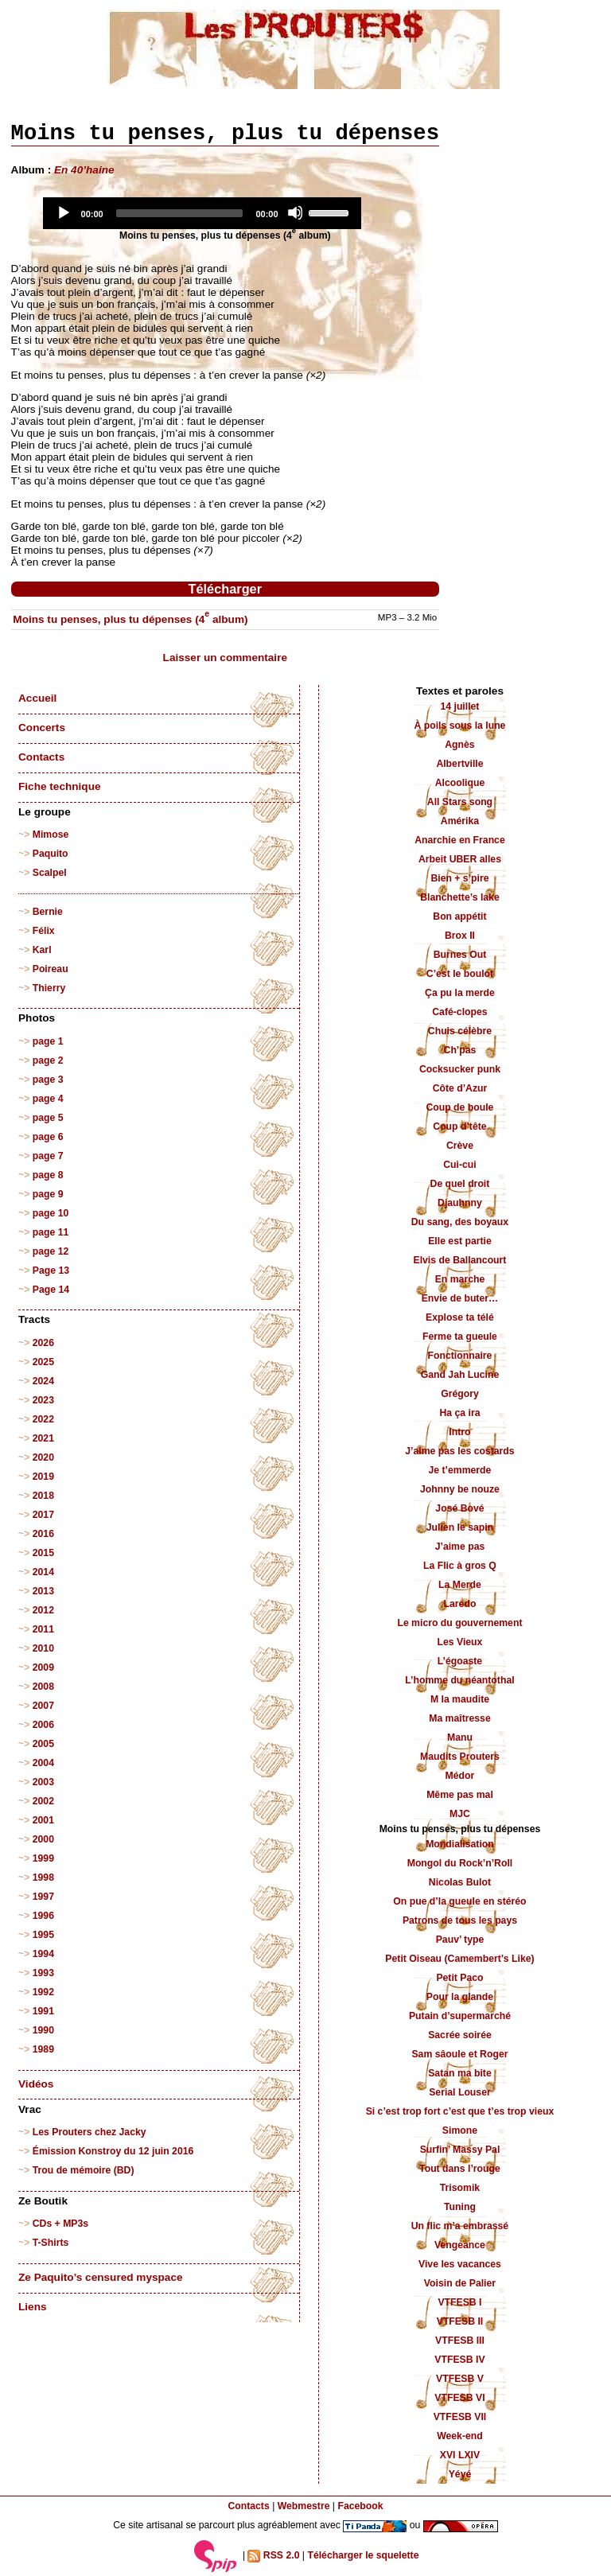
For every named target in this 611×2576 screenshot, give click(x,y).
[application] (202, 213)
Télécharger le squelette (362, 2555)
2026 (43, 1342)
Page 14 (51, 1289)
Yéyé (460, 2474)
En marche (460, 1279)
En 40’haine (84, 170)
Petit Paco (459, 1977)
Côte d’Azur (460, 1088)
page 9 (48, 1194)
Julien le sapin (459, 1527)
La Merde (459, 1584)
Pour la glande (459, 1996)
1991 (43, 2011)
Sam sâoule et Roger (459, 2054)
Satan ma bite (460, 2073)
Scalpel (50, 872)
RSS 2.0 (273, 2556)
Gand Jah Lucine (460, 1374)
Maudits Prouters (460, 1756)
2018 (43, 1495)
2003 (43, 1782)
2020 (43, 1457)
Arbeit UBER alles (459, 859)
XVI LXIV (460, 2455)
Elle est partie (460, 1241)
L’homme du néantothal (459, 1680)
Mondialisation (460, 1844)
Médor (460, 1775)
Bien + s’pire (459, 878)
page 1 (48, 1041)
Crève (459, 1145)
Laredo (460, 1603)
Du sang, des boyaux (459, 1222)
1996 (43, 1915)
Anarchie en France (459, 840)
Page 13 (51, 1270)
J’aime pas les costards (459, 1451)
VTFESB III (460, 2340)
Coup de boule (459, 1107)
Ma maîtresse (460, 1718)
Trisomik (460, 2187)
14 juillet (459, 706)
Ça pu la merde (460, 992)
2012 (43, 1610)
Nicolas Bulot (460, 1882)
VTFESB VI (459, 2397)
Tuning (460, 2206)
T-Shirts (51, 2242)
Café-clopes (459, 1012)
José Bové (459, 1508)
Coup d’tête (459, 1126)
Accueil (37, 698)
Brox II (460, 935)
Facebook (360, 2506)
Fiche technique (59, 786)
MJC (459, 1813)
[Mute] (295, 212)
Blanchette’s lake (460, 897)
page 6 (48, 1136)
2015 (43, 1552)
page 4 (48, 1098)
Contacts (41, 757)
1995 (43, 1934)
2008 (43, 1686)
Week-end (460, 2436)
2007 (43, 1705)
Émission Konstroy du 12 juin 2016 (113, 2151)
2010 (43, 1648)
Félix (44, 930)
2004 (43, 1763)
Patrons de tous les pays (460, 1920)
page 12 (51, 1251)
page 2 (48, 1060)
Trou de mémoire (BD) (83, 2170)
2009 (43, 1667)
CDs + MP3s (60, 2223)
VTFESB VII (460, 2416)
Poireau (50, 969)
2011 (43, 1629)
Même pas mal (459, 1794)
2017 (43, 1514)
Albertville (459, 763)
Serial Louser (460, 2092)
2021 (43, 1438)
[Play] (63, 212)
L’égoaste (460, 1661)
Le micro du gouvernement (459, 1622)
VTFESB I (459, 2302)
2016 (43, 1533)
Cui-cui (459, 1164)
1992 (43, 1992)
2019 (43, 1476)
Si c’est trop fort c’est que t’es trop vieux (460, 2111)
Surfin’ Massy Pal (460, 2149)
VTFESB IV (459, 2359)
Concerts (41, 727)
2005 (43, 1743)
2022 (43, 1419)
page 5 (48, 1117)
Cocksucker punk (459, 1069)
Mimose (51, 834)
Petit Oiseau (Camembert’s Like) (459, 1958)
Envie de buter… (460, 1298)
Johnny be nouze (460, 1489)
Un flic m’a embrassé (459, 2226)
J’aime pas (460, 1546)
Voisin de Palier (460, 2283)
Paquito (50, 853)
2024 (43, 1381)
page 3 (48, 1079)
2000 (43, 1839)
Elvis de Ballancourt (459, 1260)
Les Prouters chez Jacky (89, 2132)
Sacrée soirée (460, 2035)
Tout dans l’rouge (459, 2168)
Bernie (48, 911)
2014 (43, 1572)
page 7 (48, 1156)
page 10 (51, 1213)
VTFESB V (460, 2378)
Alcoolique (460, 782)
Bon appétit (459, 916)
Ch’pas (460, 1050)
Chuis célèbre (460, 1031)
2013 (43, 1591)
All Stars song (459, 801)
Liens (32, 2307)
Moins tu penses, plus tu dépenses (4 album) (130, 619)
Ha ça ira (459, 1412)
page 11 (51, 1232)
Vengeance (459, 2245)
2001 (43, 1820)
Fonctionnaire (460, 1355)
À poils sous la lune (460, 725)
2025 (43, 1362)
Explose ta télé (460, 1317)
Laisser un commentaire (225, 657)
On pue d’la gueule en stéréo (459, 1901)
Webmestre (304, 2506)
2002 (43, 1801)
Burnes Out (460, 954)
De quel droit (460, 1183)
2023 (43, 1400)
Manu (460, 1737)
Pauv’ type (460, 1939)
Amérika (460, 821)
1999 (43, 1858)
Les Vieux (460, 1642)
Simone (459, 2130)
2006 (43, 1724)
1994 (43, 1953)
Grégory (460, 1393)
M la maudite (459, 1699)
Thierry (49, 988)
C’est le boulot (459, 973)
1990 (43, 2030)
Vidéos (35, 2084)
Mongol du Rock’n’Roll (460, 1863)
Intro (459, 1432)
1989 (43, 2049)
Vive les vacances (459, 2264)
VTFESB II (460, 2321)
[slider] (179, 213)
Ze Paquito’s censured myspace (100, 2277)
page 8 (48, 1175)
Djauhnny (460, 1202)
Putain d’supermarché (460, 2015)
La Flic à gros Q (459, 1565)
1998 (43, 1877)
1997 (43, 1896)
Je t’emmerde (460, 1470)
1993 (43, 1973)
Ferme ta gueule (459, 1336)
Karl (42, 949)
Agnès (459, 744)
